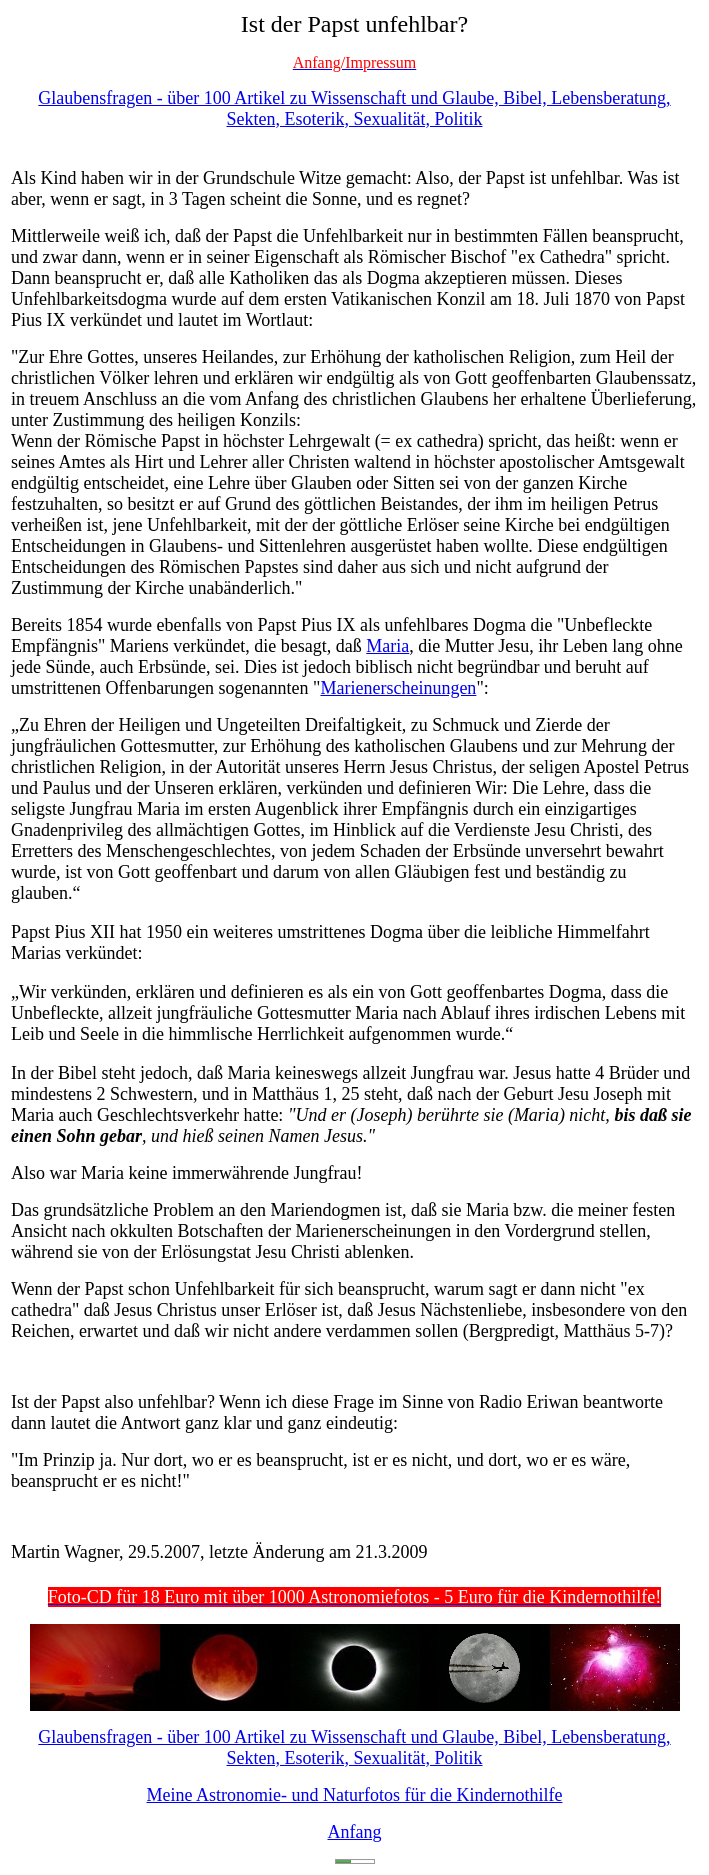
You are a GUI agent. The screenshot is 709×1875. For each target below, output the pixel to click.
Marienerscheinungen (398, 688)
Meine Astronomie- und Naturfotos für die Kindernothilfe (355, 1795)
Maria (387, 646)
